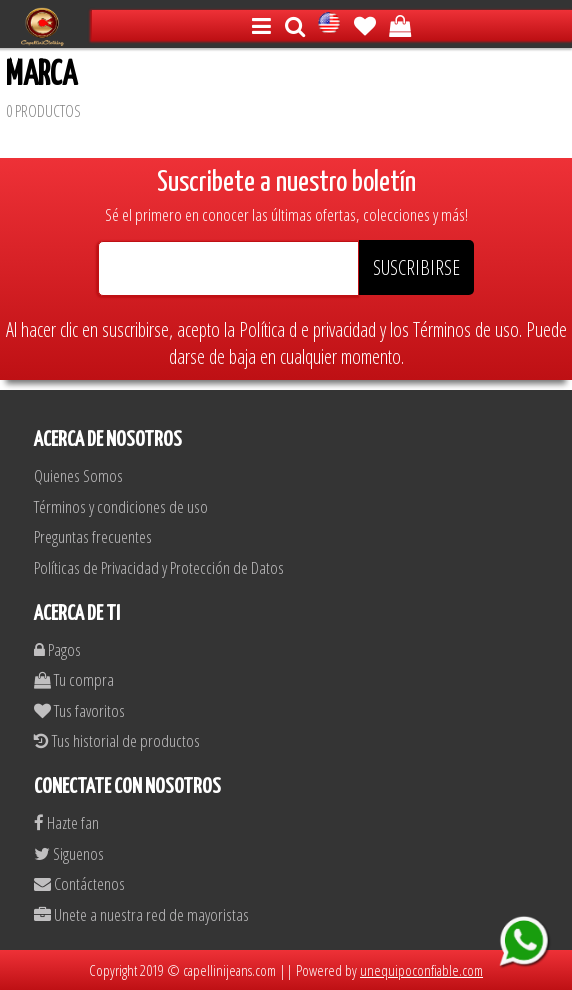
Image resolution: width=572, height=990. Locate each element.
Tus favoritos (79, 710)
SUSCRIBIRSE (416, 267)
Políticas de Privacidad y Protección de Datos (159, 567)
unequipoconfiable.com (421, 970)
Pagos (57, 649)
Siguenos (69, 853)
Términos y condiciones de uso (121, 506)
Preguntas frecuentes (93, 536)
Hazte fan (66, 822)
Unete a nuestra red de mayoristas (141, 914)
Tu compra (74, 679)
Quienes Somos (78, 475)
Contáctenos (79, 883)
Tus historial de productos (117, 740)
